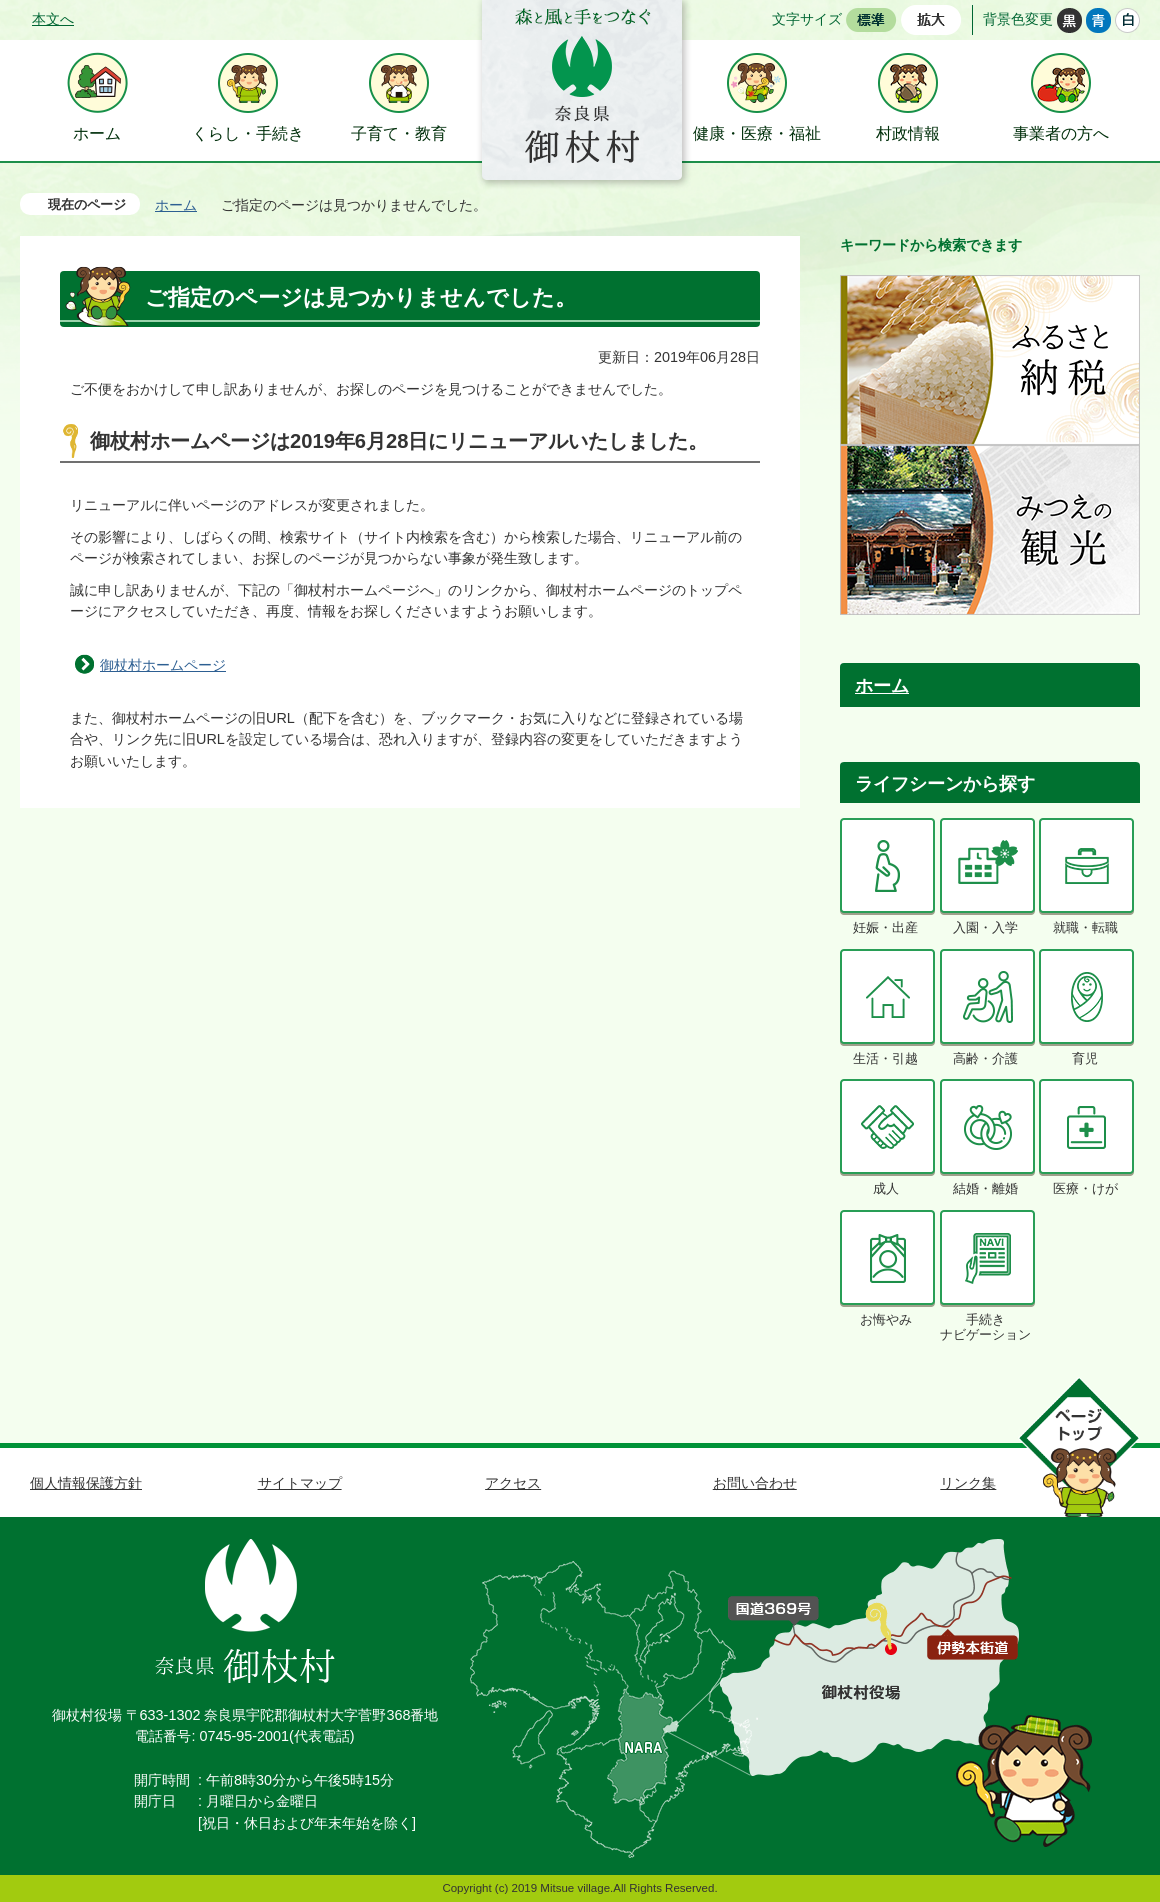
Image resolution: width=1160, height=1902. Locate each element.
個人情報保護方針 (86, 1483)
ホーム (176, 205)
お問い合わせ (755, 1483)
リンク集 (968, 1483)
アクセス (513, 1483)
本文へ (53, 19)
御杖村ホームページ (163, 665)
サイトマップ (300, 1483)
